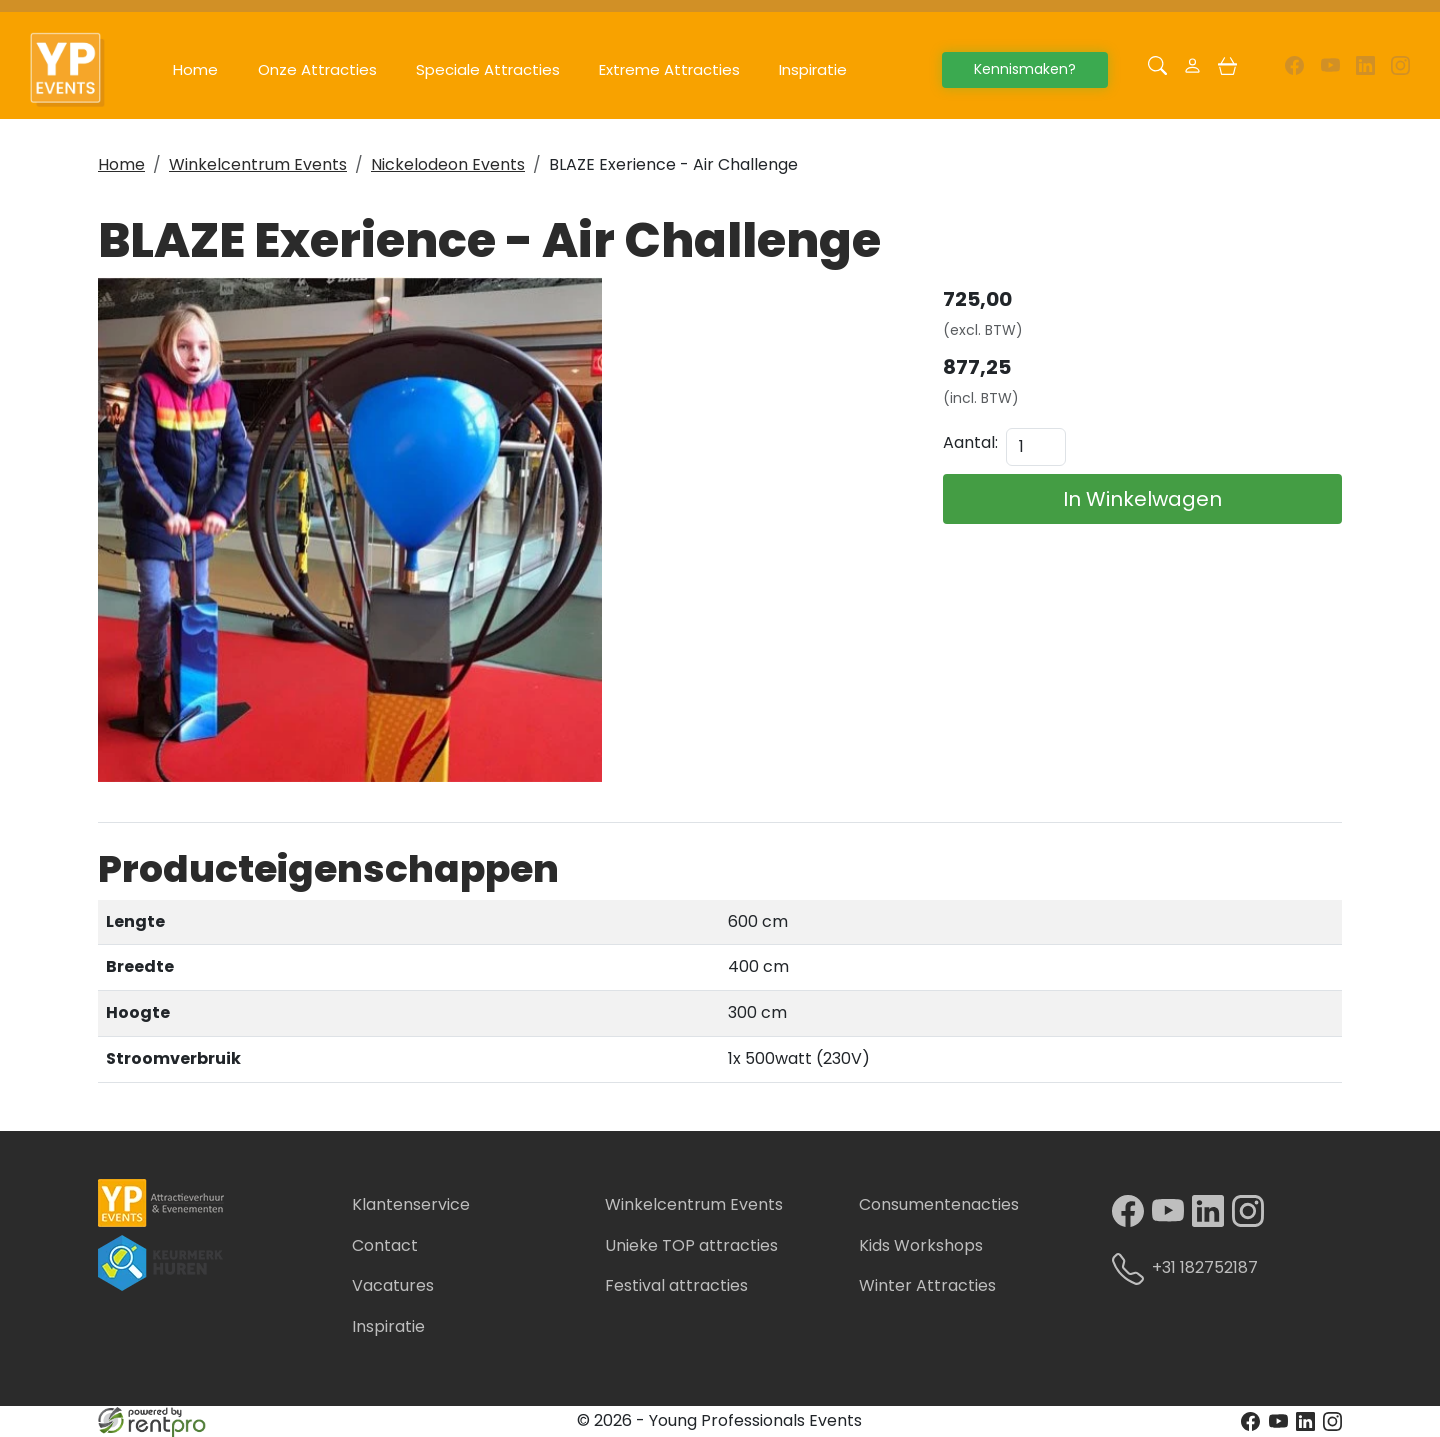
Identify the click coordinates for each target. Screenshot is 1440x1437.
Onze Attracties (317, 69)
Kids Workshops (921, 1245)
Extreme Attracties (669, 69)
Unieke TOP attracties (691, 1245)
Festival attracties (676, 1285)
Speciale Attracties (488, 69)
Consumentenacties (939, 1204)
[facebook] (1294, 70)
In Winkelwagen (1142, 499)
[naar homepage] (78, 70)
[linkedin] (1365, 70)
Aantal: (970, 442)
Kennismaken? (1025, 69)
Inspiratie (813, 69)
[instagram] (1400, 70)
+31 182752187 (1192, 1269)
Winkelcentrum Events (258, 164)
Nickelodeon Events (448, 164)
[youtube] (1329, 70)
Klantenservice (411, 1204)
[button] (1157, 70)
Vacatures (393, 1285)
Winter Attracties (927, 1285)
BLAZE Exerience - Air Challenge (673, 164)
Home (195, 69)
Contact (385, 1245)
